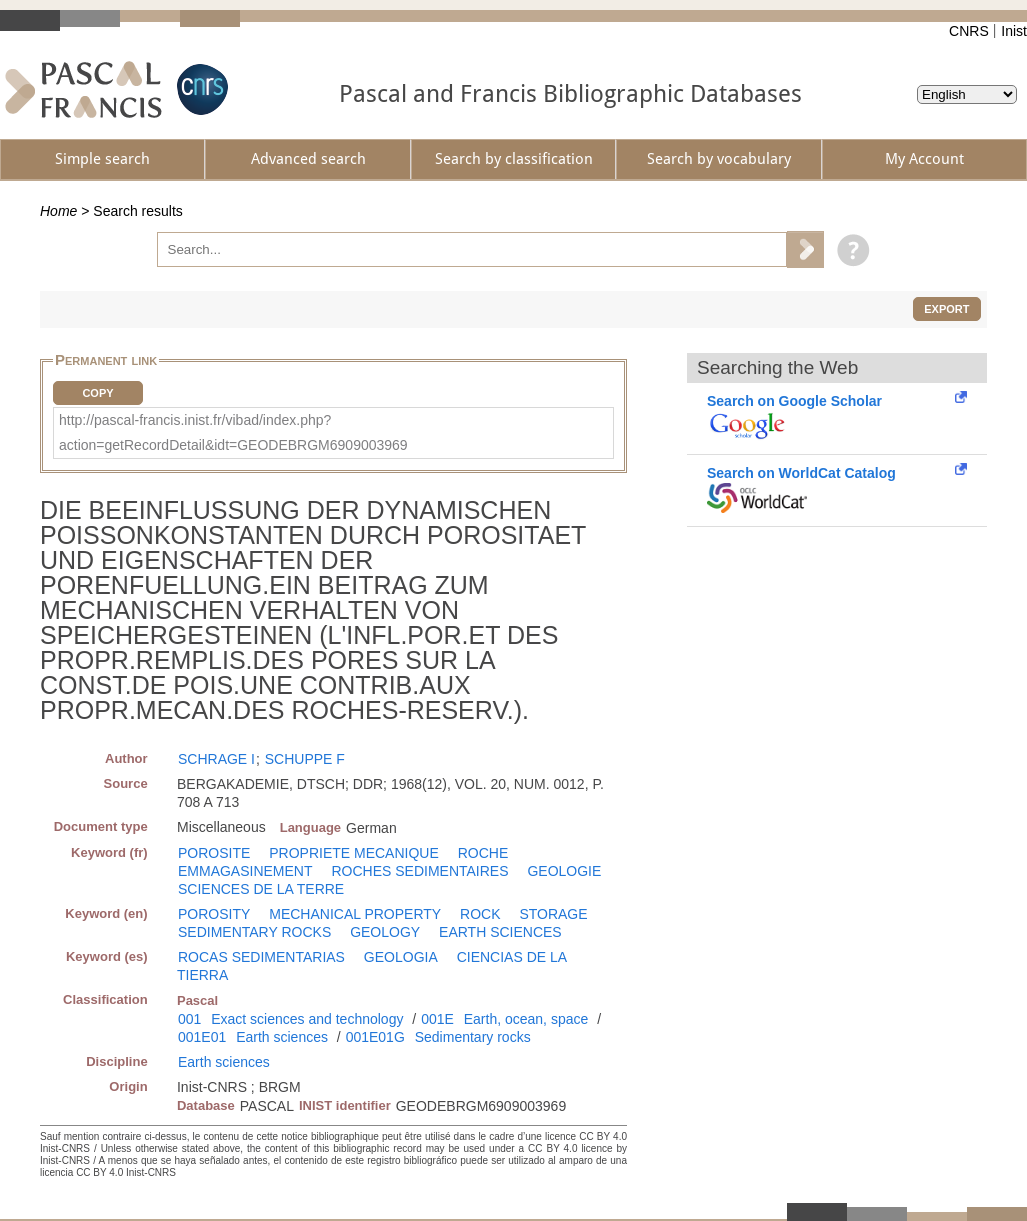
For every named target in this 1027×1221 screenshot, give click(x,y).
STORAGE (553, 914)
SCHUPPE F (305, 759)
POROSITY (214, 914)
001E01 (202, 1037)
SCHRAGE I (216, 759)
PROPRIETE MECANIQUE (354, 853)
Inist (1014, 31)
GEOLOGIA (401, 957)
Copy (97, 393)
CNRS (969, 31)
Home (58, 211)
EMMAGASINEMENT (245, 871)
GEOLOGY (385, 932)
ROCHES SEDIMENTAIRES (419, 871)
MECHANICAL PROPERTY (355, 914)
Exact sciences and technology (307, 1019)
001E (437, 1019)
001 (189, 1019)
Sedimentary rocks (473, 1037)
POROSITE (214, 853)
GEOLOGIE (564, 871)
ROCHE (483, 853)
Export (946, 309)
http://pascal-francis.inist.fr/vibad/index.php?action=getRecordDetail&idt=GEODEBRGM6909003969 (233, 432)
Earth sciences (282, 1037)
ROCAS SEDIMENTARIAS (261, 957)
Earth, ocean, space (526, 1019)
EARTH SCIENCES (500, 932)
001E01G (375, 1037)
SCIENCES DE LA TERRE (261, 889)
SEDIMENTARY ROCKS (254, 932)
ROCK (480, 914)
